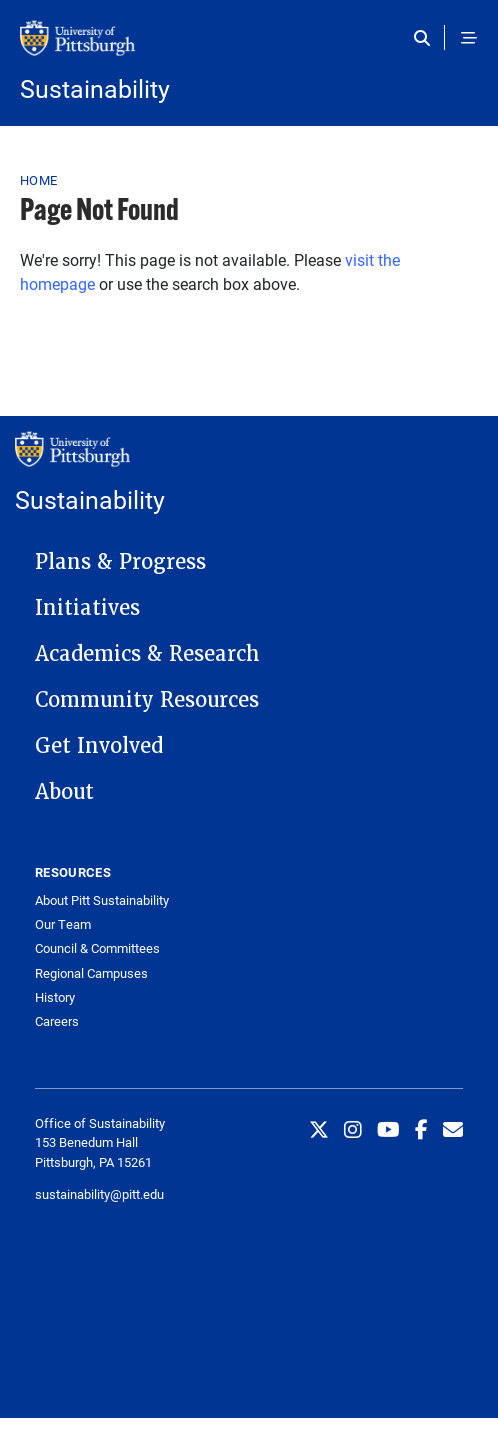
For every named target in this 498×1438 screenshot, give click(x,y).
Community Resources (147, 700)
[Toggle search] (426, 38)
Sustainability (95, 88)
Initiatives (87, 608)
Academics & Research (147, 654)
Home (38, 180)
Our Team (63, 924)
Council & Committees (97, 948)
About (64, 792)
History (55, 997)
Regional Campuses (91, 973)
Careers (57, 1021)
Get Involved (99, 746)
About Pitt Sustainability (102, 900)
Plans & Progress (120, 562)
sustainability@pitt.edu (99, 1194)
